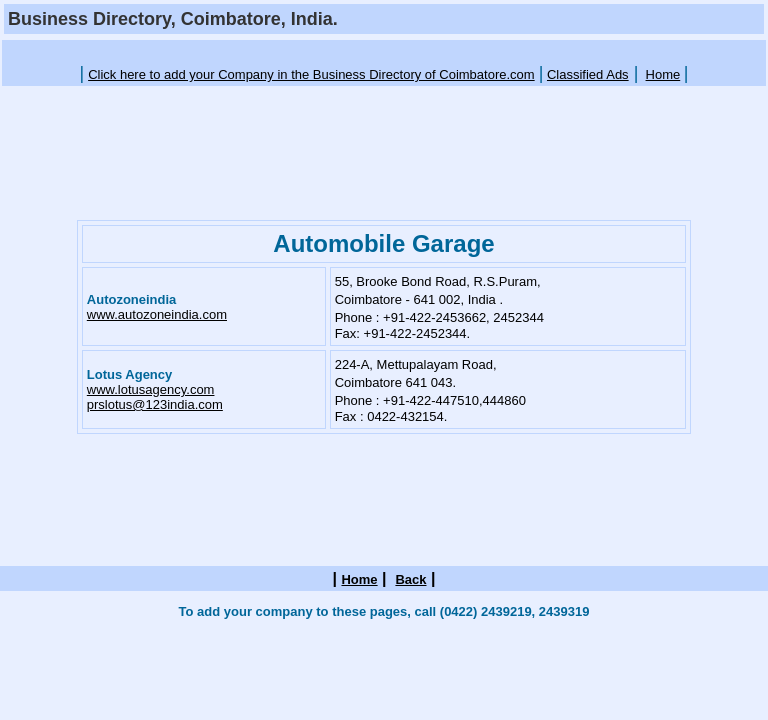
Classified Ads (588, 74)
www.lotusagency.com (151, 389)
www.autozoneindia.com (157, 314)
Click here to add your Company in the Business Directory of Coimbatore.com (311, 74)
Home (663, 74)
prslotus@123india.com (155, 404)
